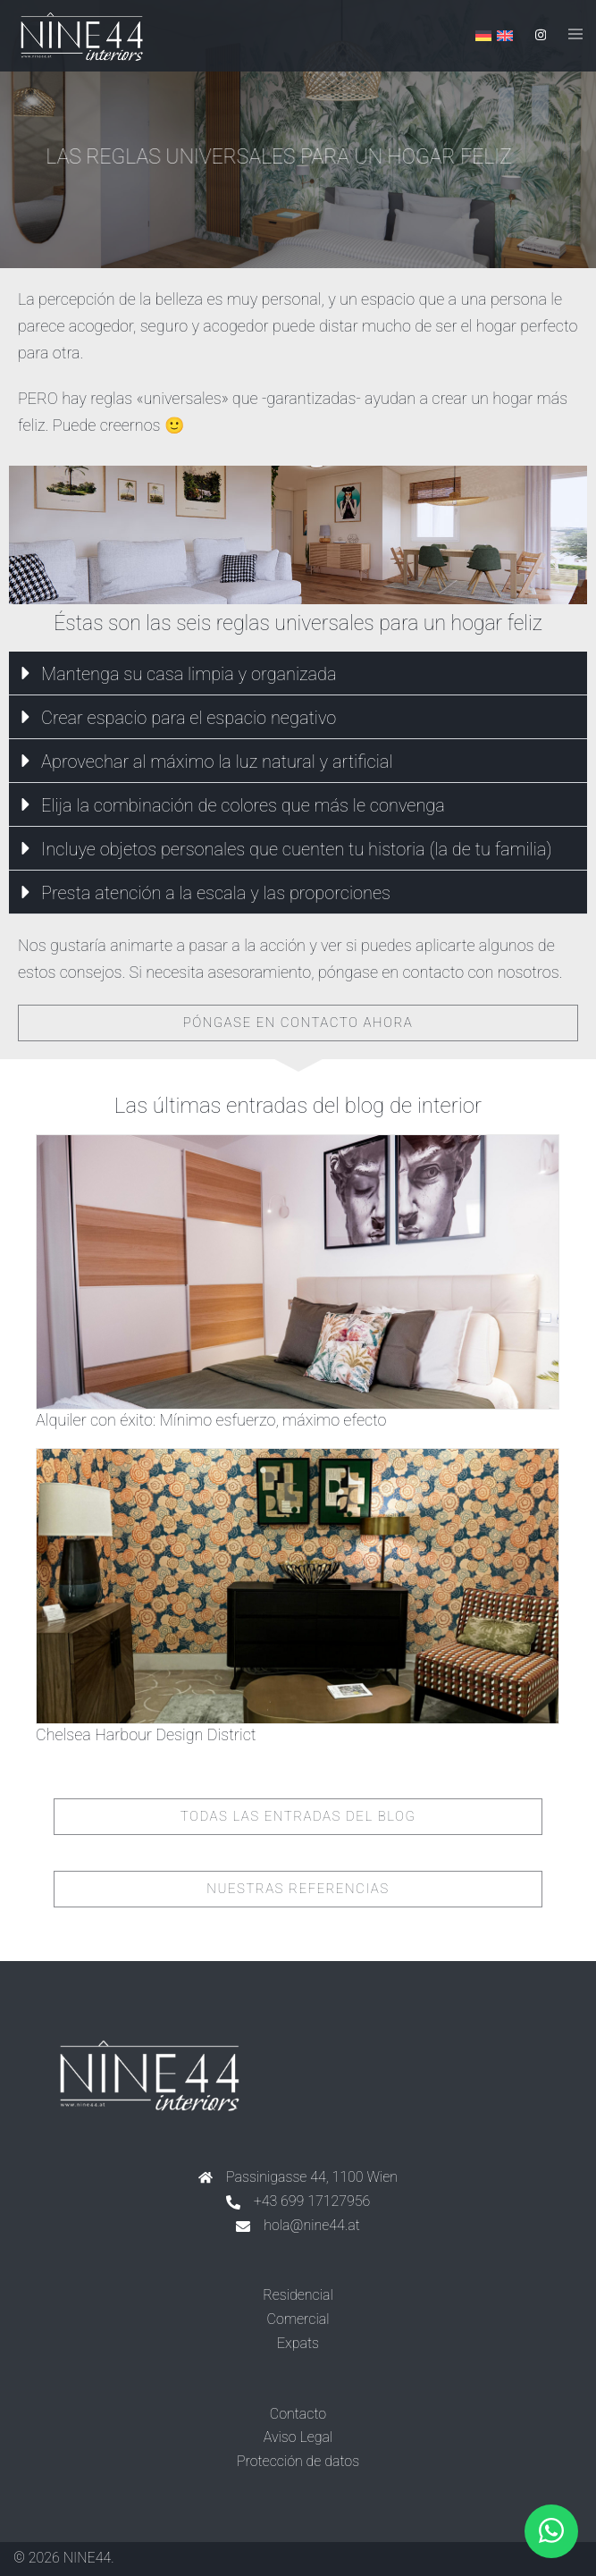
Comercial (298, 2319)
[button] (298, 673)
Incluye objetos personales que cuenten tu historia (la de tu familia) (296, 849)
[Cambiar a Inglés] (505, 36)
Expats (298, 2343)
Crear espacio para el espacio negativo (188, 717)
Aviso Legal (298, 2437)
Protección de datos (298, 2461)
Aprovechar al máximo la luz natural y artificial (217, 761)
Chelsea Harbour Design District (146, 1734)
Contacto (298, 2413)
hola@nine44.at (312, 2225)
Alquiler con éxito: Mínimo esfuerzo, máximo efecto (211, 1419)
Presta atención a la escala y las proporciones (215, 893)
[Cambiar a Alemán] (483, 36)
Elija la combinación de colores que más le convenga (243, 805)
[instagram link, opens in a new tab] (539, 35)
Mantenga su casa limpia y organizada (189, 674)
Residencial (298, 2294)
